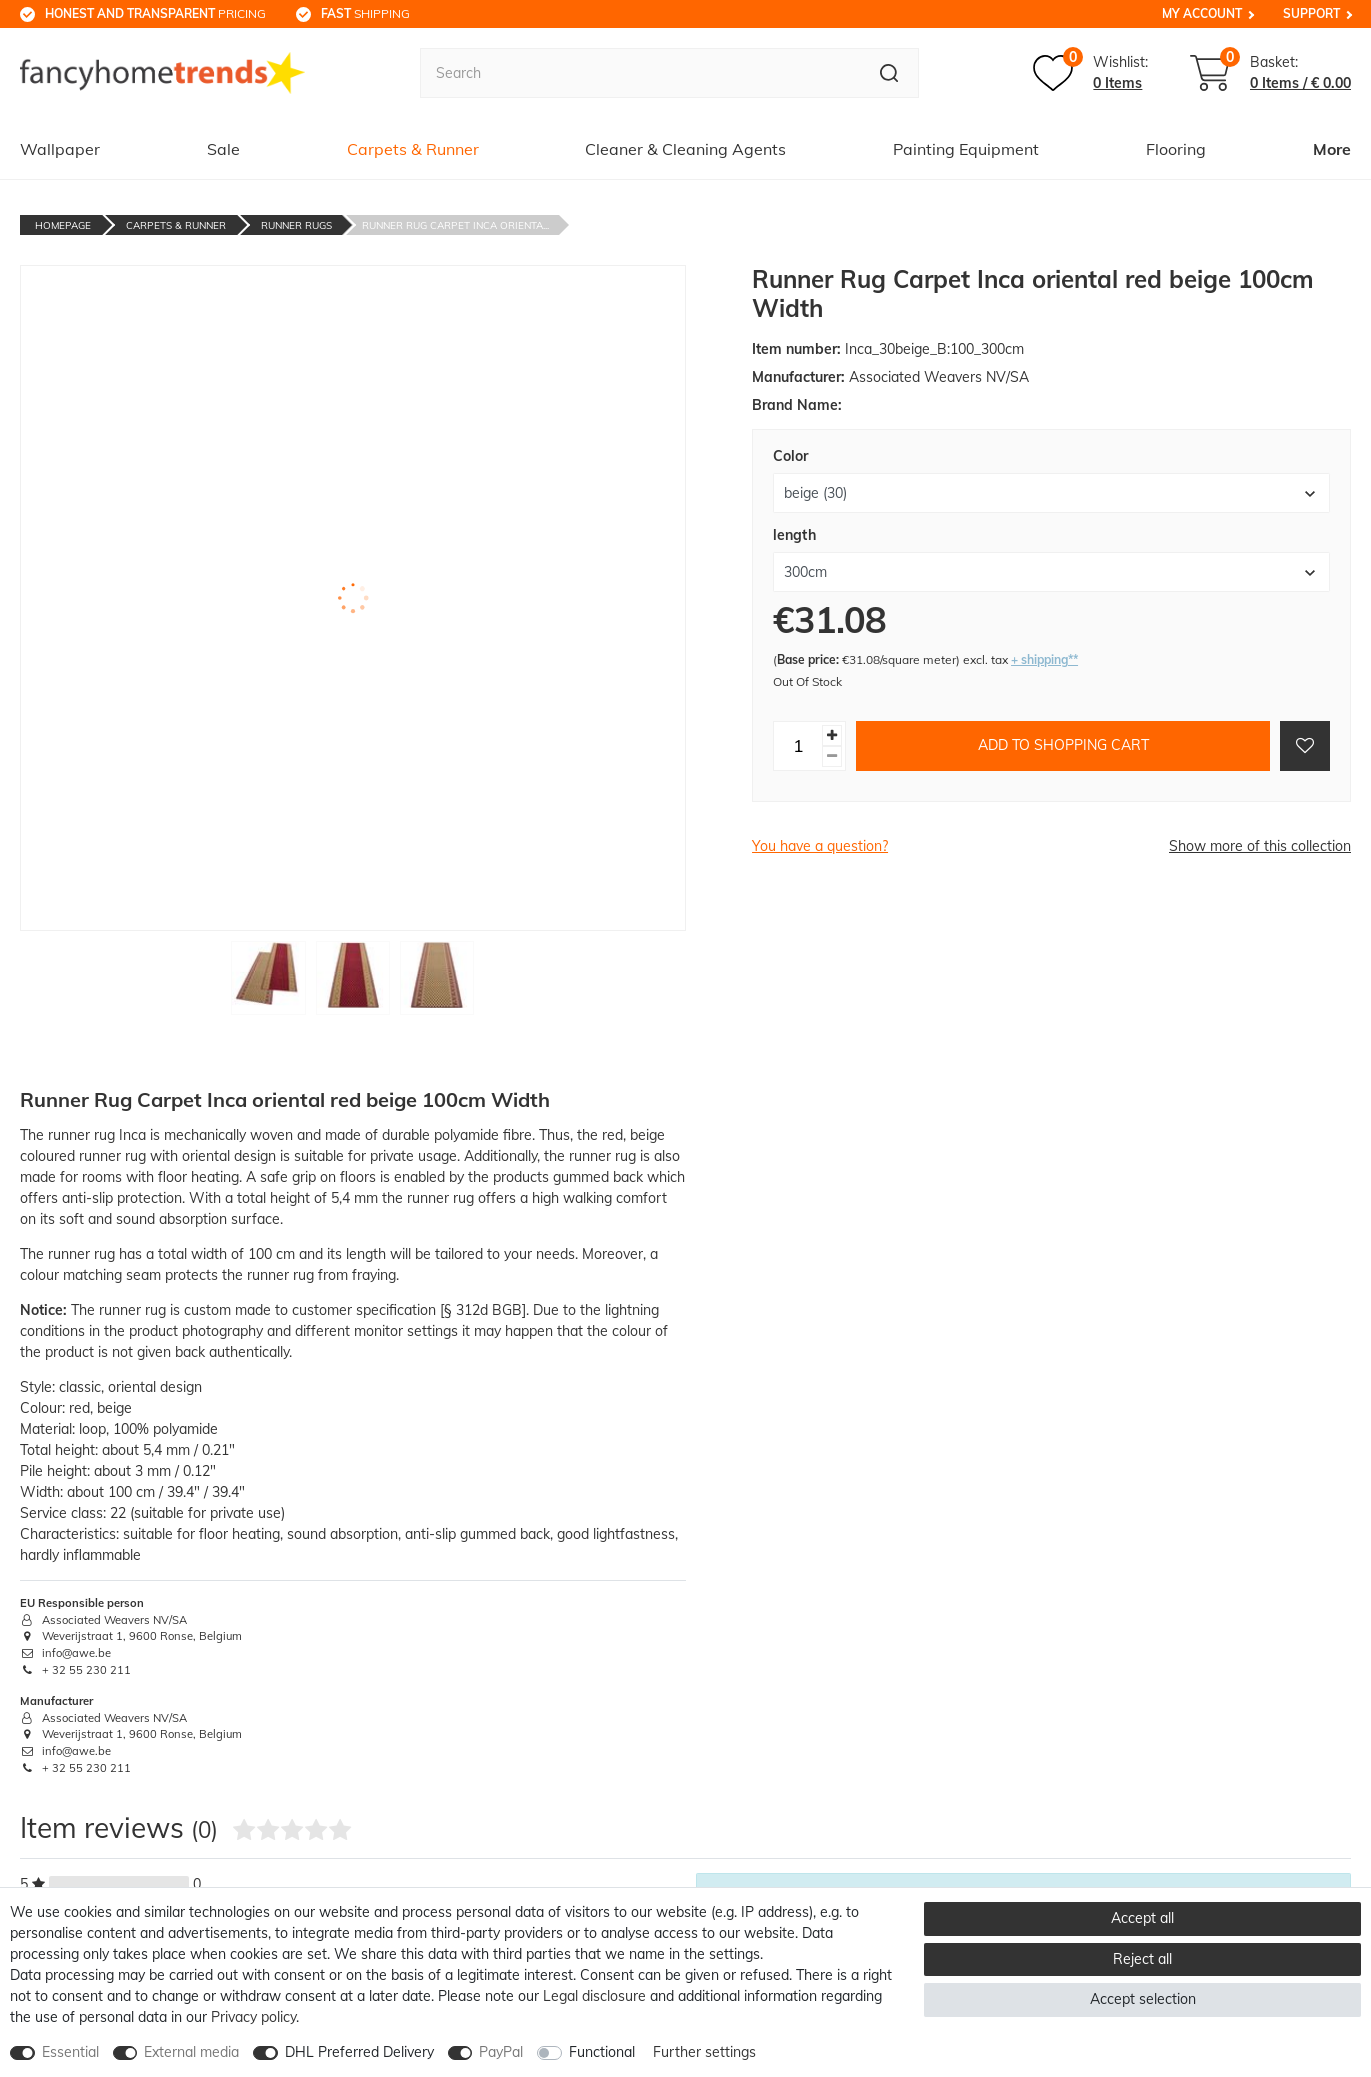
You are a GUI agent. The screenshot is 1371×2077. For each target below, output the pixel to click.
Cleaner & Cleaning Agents (685, 149)
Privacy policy (253, 2017)
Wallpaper (60, 149)
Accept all (1142, 1918)
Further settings (704, 2052)
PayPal (501, 2052)
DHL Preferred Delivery (359, 2052)
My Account (1202, 13)
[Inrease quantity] (832, 735)
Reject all (1142, 1959)
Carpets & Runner (413, 149)
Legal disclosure (594, 1996)
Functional (602, 2052)
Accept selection (1143, 1999)
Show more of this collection (1260, 846)
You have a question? (820, 846)
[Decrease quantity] (832, 756)
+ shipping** (1044, 659)
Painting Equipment (966, 149)
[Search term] (640, 73)
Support (1311, 13)
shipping (365, 13)
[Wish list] (1090, 73)
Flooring (1176, 149)
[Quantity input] (798, 746)
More (1332, 149)
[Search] (889, 73)
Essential (70, 2052)
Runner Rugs (296, 225)
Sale (223, 149)
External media (191, 2052)
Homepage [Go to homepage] (63, 225)
